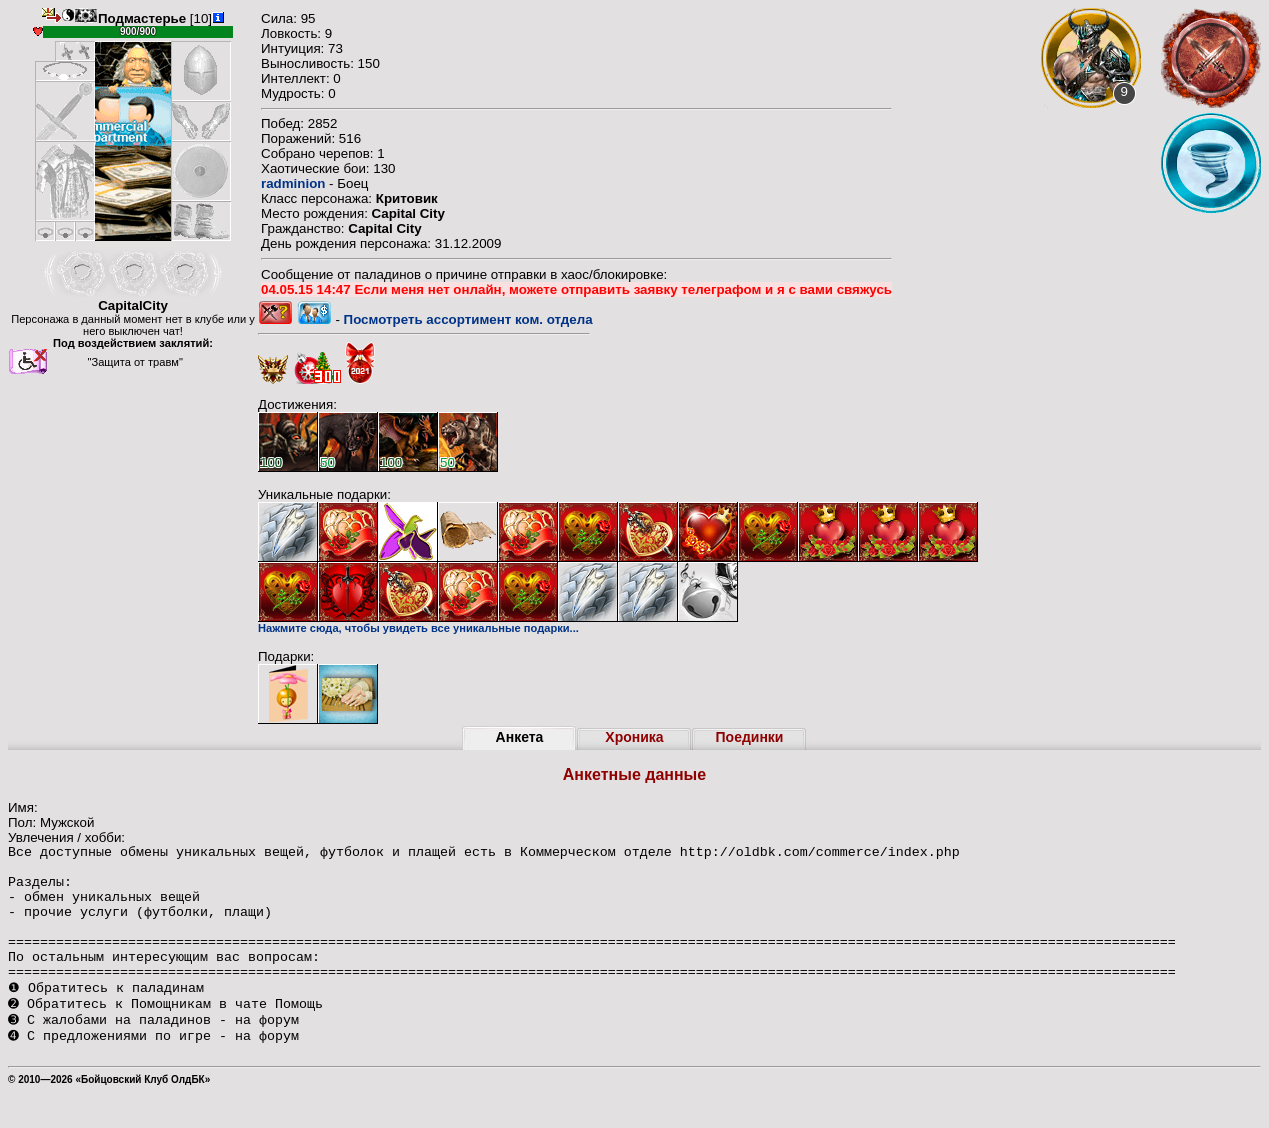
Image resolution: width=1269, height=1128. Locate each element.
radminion (293, 183)
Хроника (634, 737)
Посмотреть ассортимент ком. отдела (468, 319)
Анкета (520, 737)
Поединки (750, 737)
